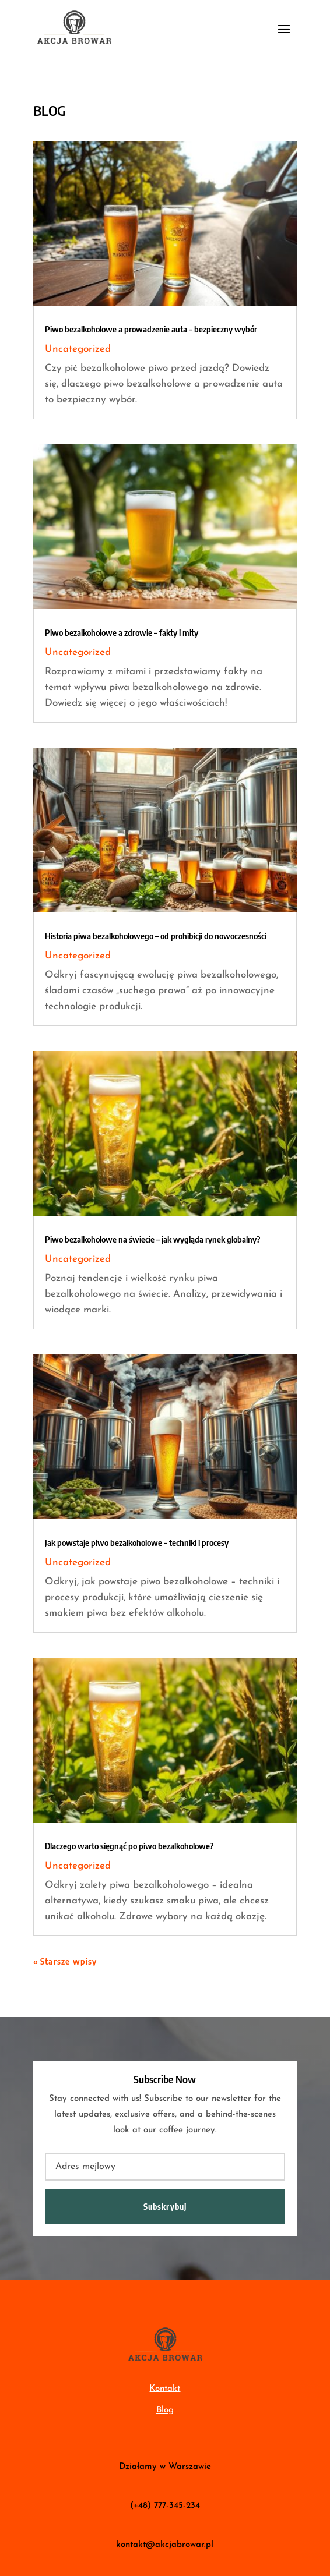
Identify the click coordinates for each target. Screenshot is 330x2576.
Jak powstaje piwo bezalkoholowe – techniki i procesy (137, 1542)
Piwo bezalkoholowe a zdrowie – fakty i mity (121, 632)
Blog (165, 2410)
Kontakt (164, 2388)
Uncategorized (78, 349)
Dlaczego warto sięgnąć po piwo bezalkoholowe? (129, 1846)
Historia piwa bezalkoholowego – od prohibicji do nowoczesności (155, 935)
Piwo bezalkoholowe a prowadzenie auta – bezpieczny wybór (151, 329)
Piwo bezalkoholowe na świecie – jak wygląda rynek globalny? (152, 1239)
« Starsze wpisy (65, 1961)
